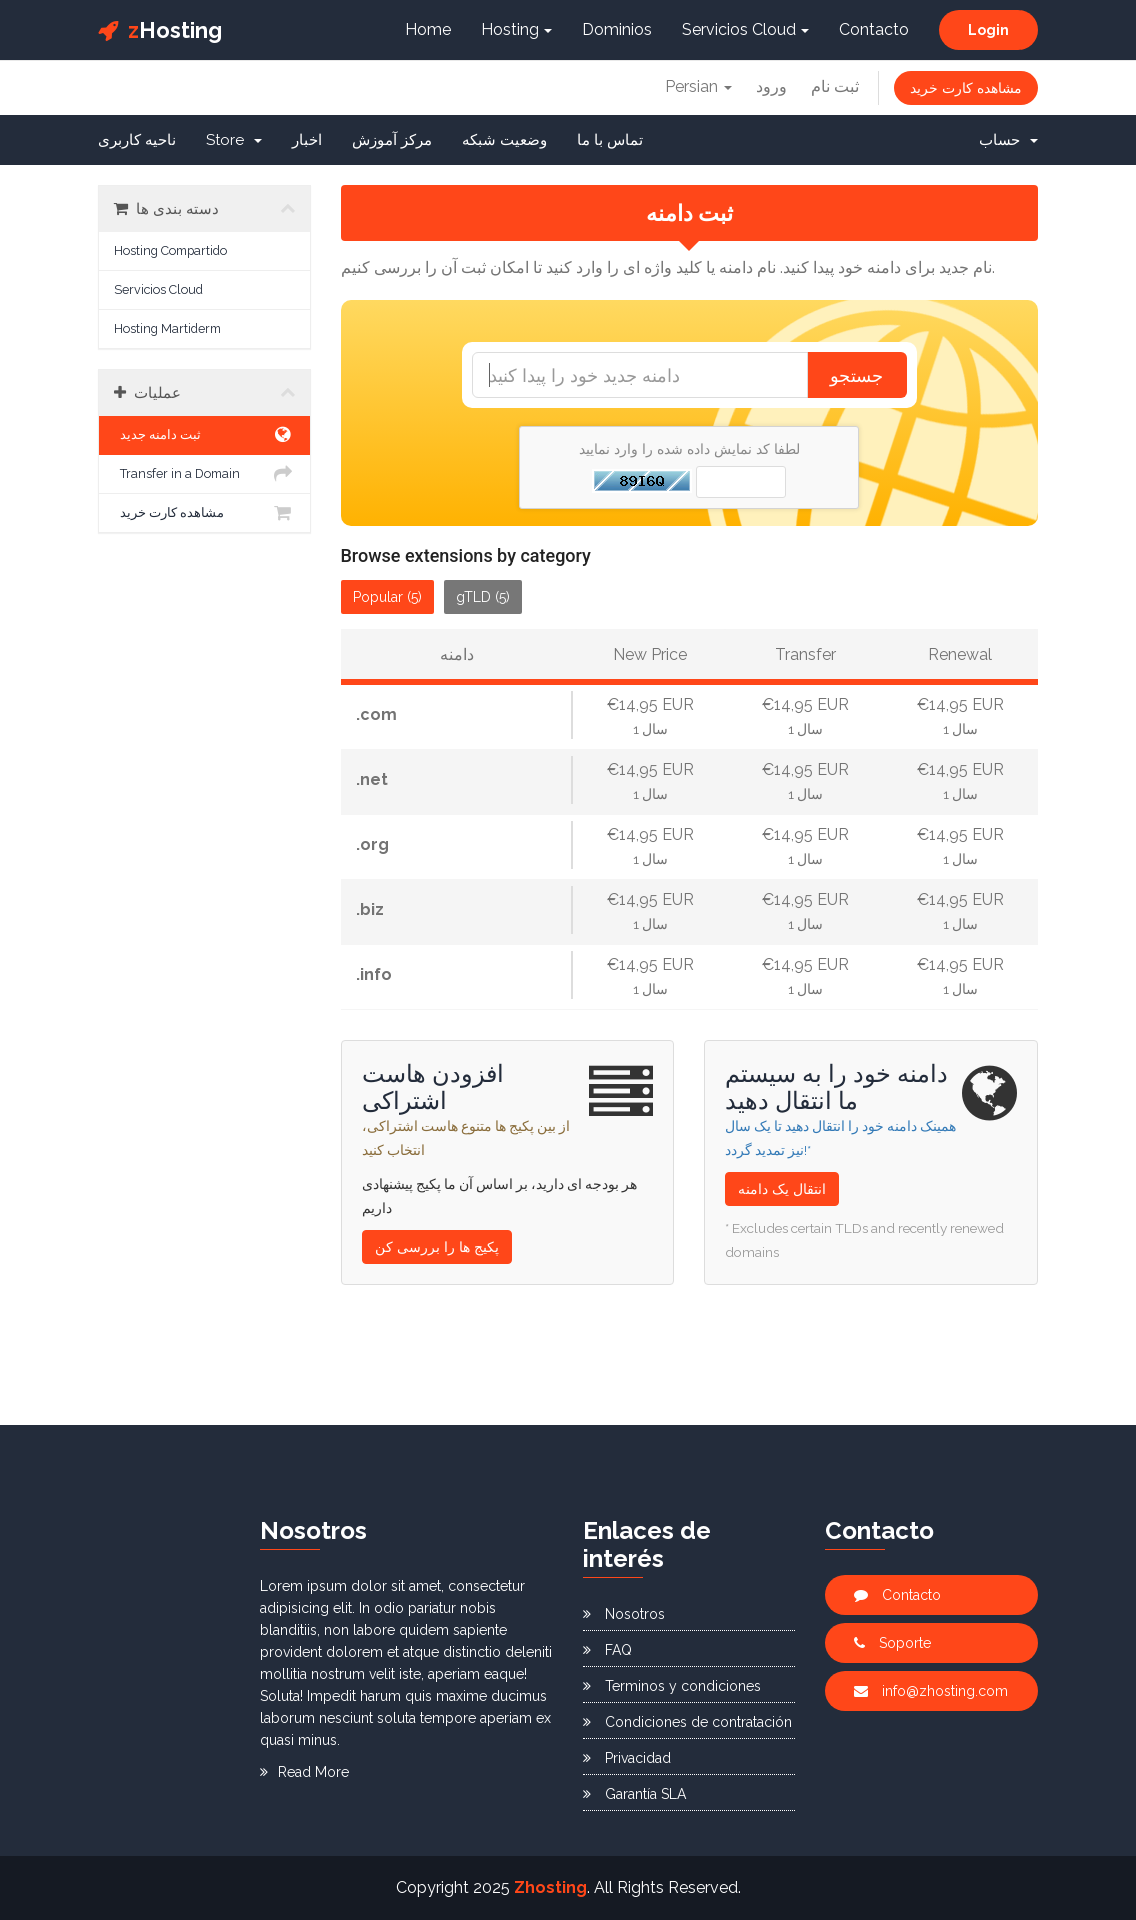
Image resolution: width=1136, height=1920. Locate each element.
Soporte (892, 1643)
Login (988, 30)
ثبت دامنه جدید (204, 435)
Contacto (874, 29)
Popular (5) (387, 597)
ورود (771, 86)
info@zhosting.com (931, 1691)
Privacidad (627, 1758)
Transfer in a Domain (204, 474)
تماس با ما (610, 140)
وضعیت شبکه (504, 140)
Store (234, 140)
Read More (304, 1772)
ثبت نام (835, 86)
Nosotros (624, 1614)
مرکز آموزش (392, 140)
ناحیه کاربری (137, 140)
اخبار (307, 140)
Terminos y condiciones (672, 1686)
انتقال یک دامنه (782, 1189)
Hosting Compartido (170, 250)
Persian (698, 86)
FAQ (607, 1650)
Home (428, 29)
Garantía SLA (634, 1794)
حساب (1008, 140)
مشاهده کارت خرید (966, 88)
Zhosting (550, 1887)
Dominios (617, 29)
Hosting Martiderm (167, 328)
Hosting (160, 30)
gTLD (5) (483, 597)
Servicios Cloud (745, 29)
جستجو (856, 375)
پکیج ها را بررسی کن (437, 1247)
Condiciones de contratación (687, 1722)
